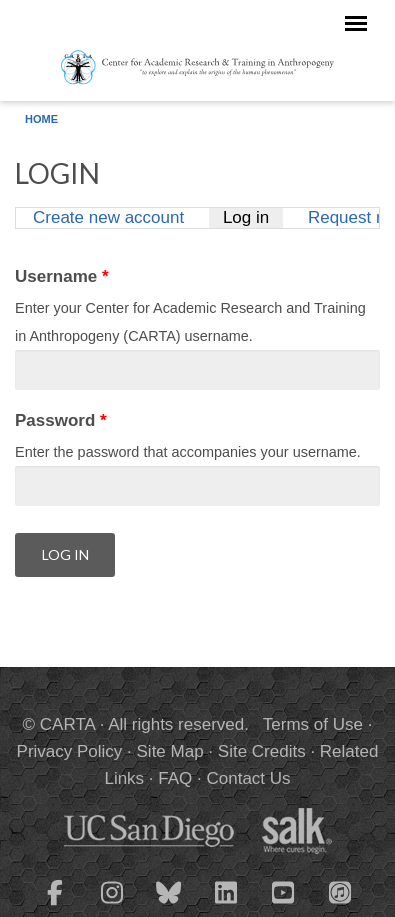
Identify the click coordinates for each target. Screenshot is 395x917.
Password (61, 420)
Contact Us (248, 778)
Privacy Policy (70, 751)
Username (62, 276)
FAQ (175, 778)
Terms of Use (313, 724)
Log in (253, 217)
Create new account (108, 217)
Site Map (170, 751)
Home (41, 119)
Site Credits (262, 751)
